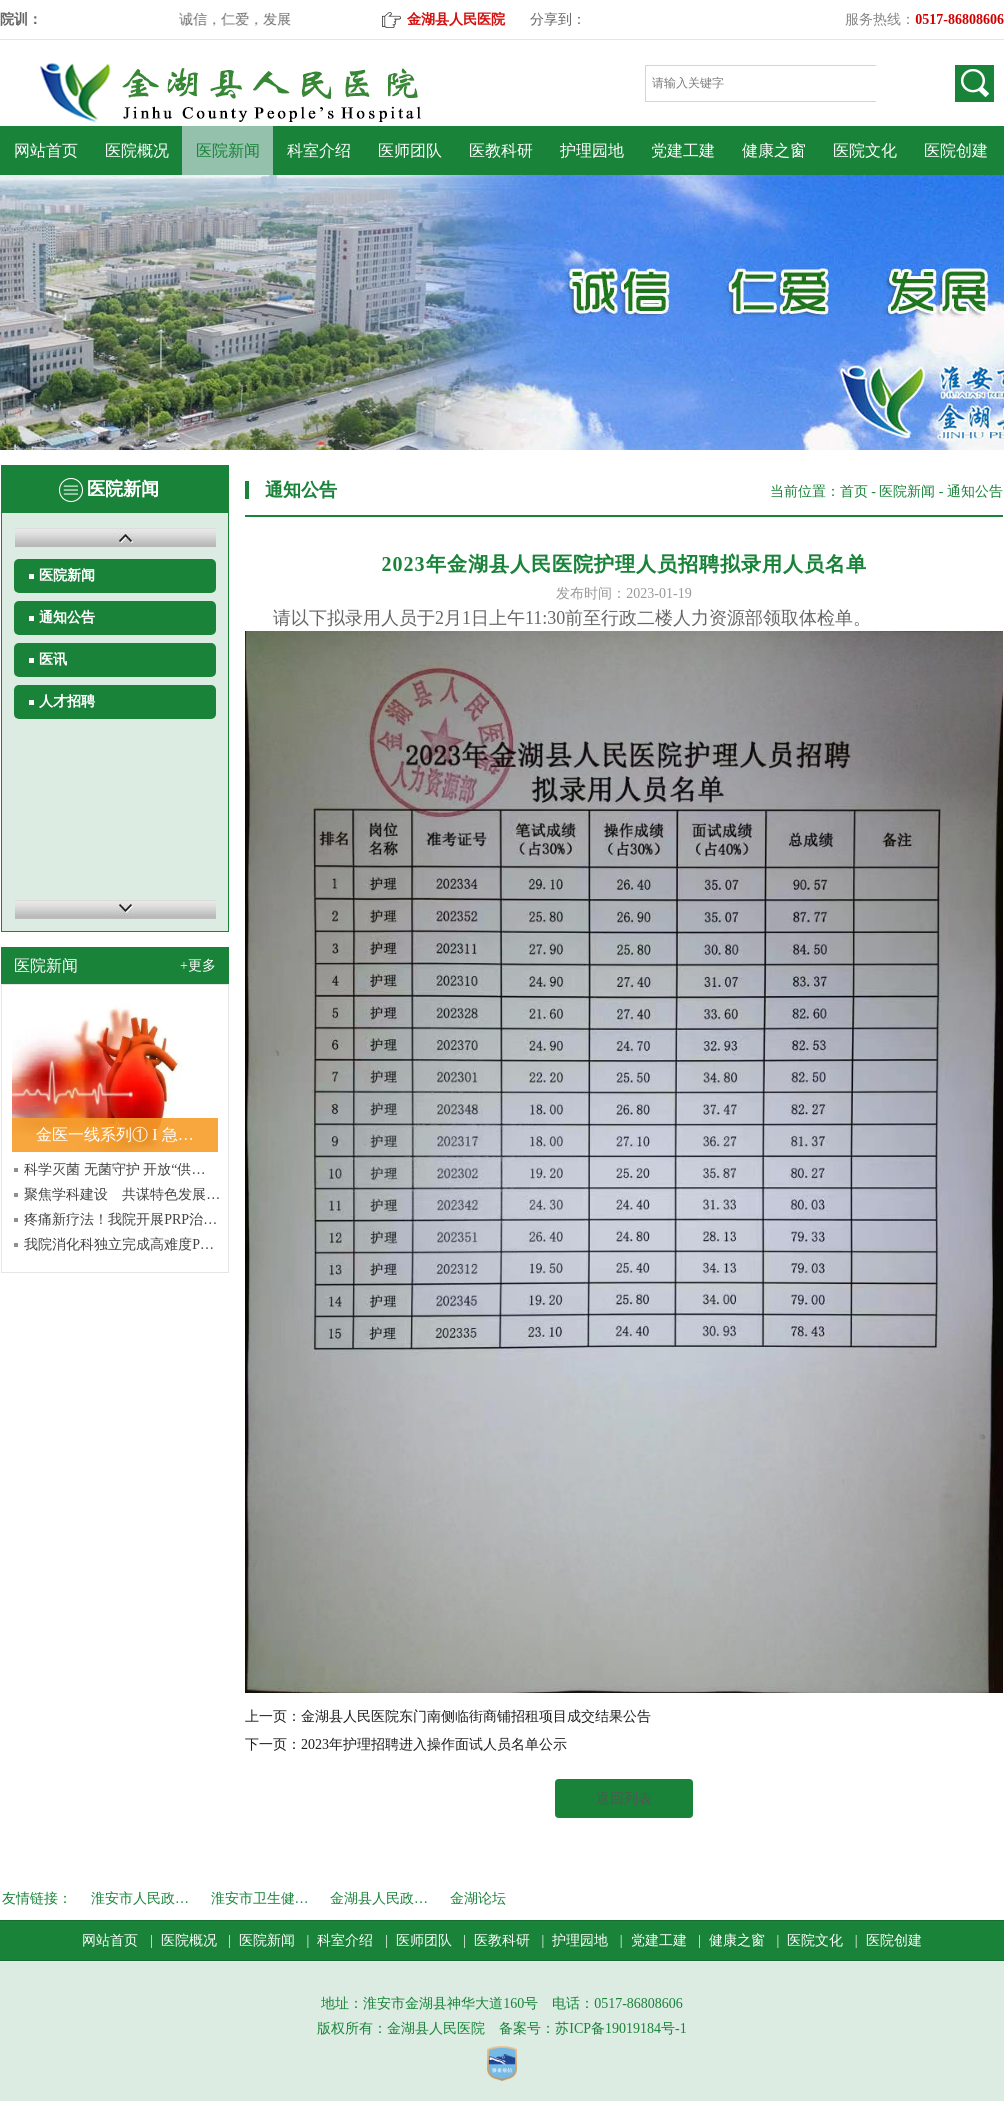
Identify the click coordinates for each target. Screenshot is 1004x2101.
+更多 (198, 965)
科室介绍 (319, 150)
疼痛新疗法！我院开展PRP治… (120, 1219)
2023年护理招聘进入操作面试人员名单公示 (434, 1744)
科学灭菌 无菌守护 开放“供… (114, 1169)
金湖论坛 (478, 1898)
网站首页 (46, 150)
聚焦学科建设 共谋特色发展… (122, 1194)
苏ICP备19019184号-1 (620, 2028)
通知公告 (67, 617)
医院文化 (865, 150)
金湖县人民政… (379, 1898)
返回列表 (624, 1798)
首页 (854, 491)
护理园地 (592, 150)
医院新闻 (228, 150)
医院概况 (137, 150)
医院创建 (956, 150)
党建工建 (683, 150)
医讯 (53, 659)
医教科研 (501, 150)
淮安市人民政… (140, 1898)
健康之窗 (774, 150)
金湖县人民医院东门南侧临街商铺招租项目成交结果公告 (476, 1716)
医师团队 (410, 150)
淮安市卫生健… (260, 1898)
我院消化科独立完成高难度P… (119, 1244)
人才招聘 (67, 701)
